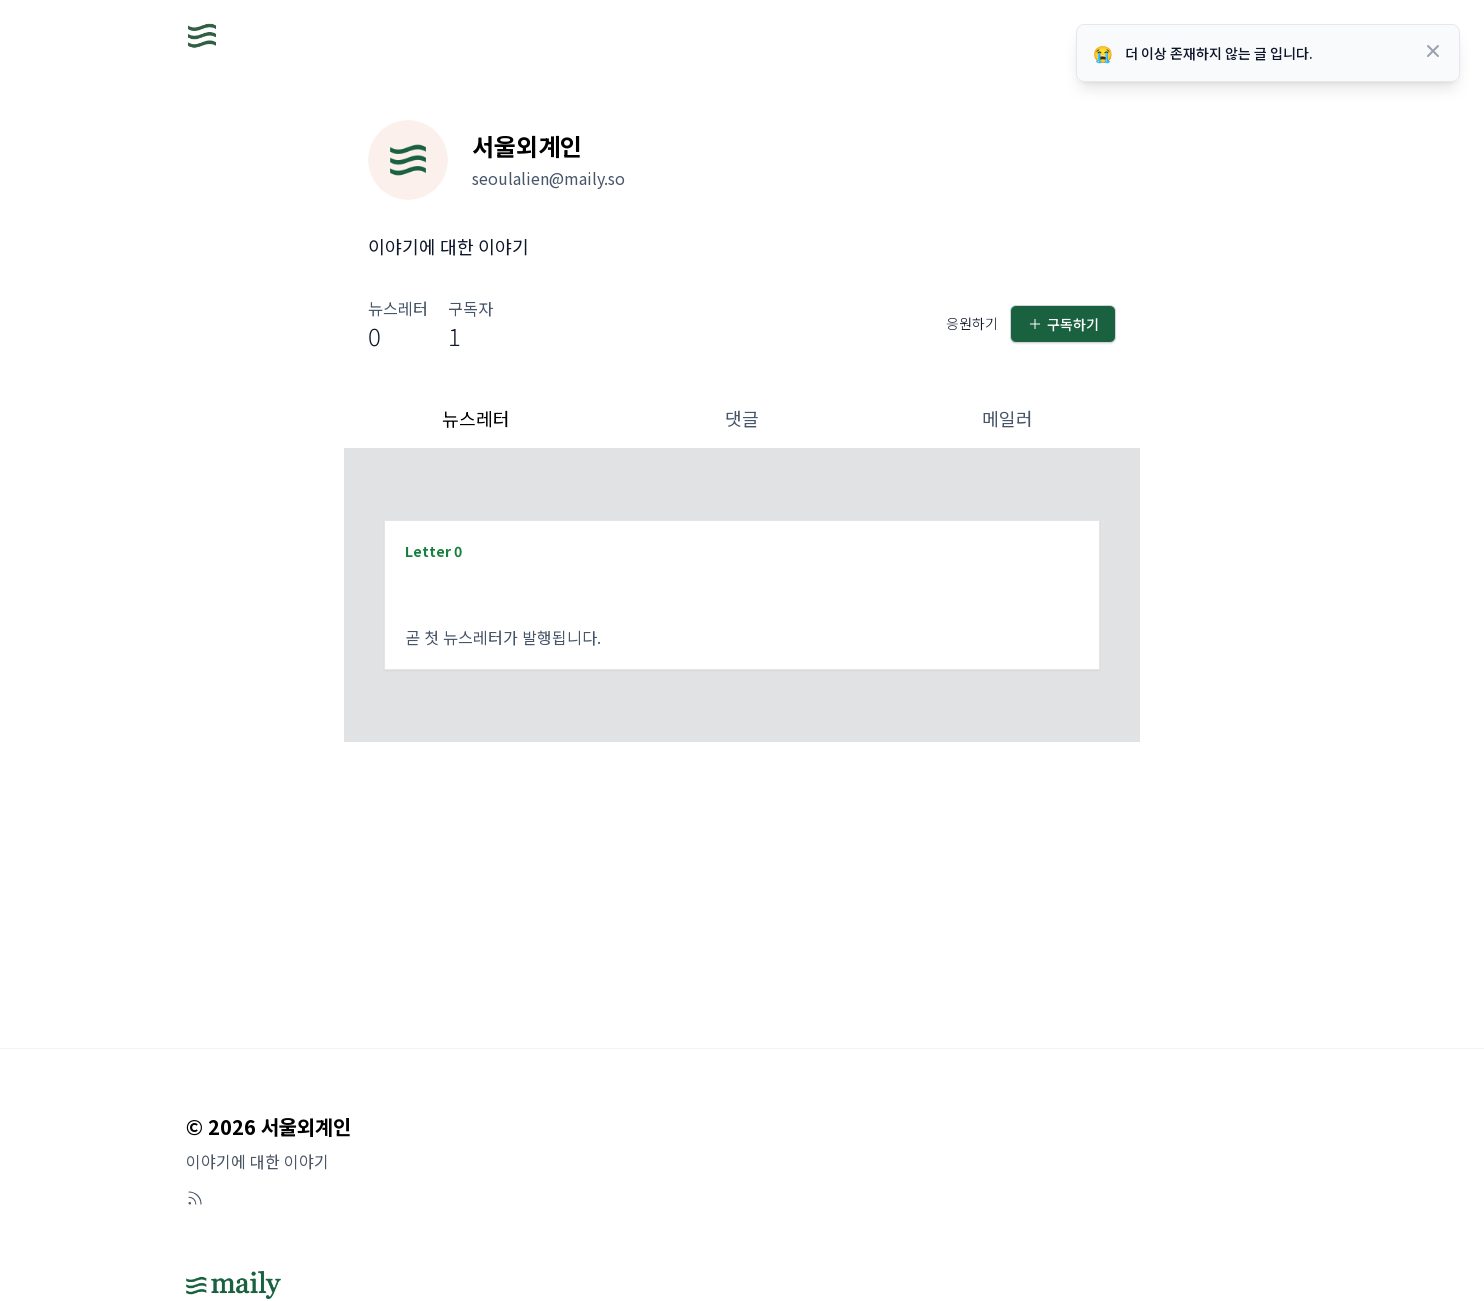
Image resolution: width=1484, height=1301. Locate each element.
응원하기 (972, 323)
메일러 (1007, 418)
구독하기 (1063, 324)
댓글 (742, 418)
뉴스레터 (476, 418)
